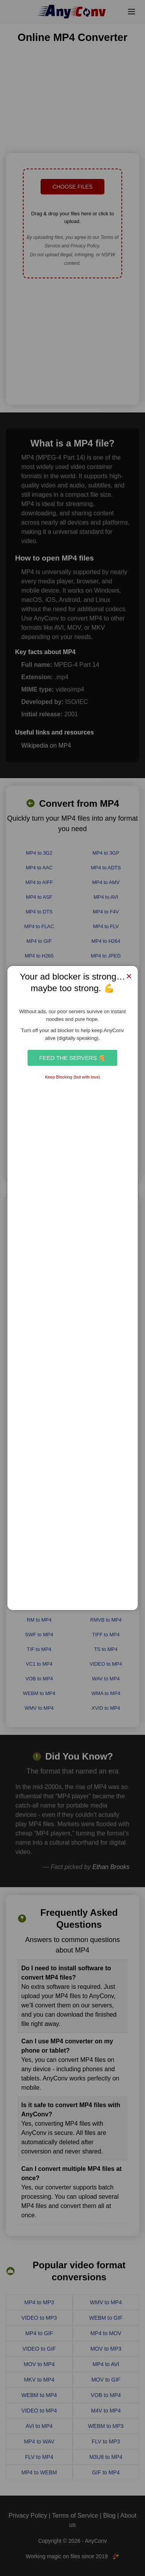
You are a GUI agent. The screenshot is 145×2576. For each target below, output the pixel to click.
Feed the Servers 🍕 (72, 1058)
